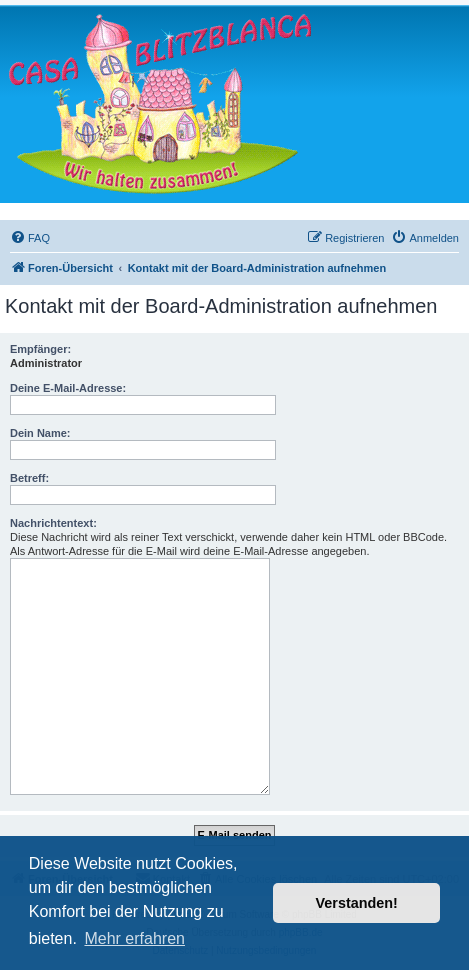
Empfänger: (40, 349)
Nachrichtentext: (53, 523)
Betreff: (29, 478)
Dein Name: (40, 433)
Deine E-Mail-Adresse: (68, 388)
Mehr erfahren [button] (134, 938)
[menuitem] (30, 238)
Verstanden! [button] (357, 903)
